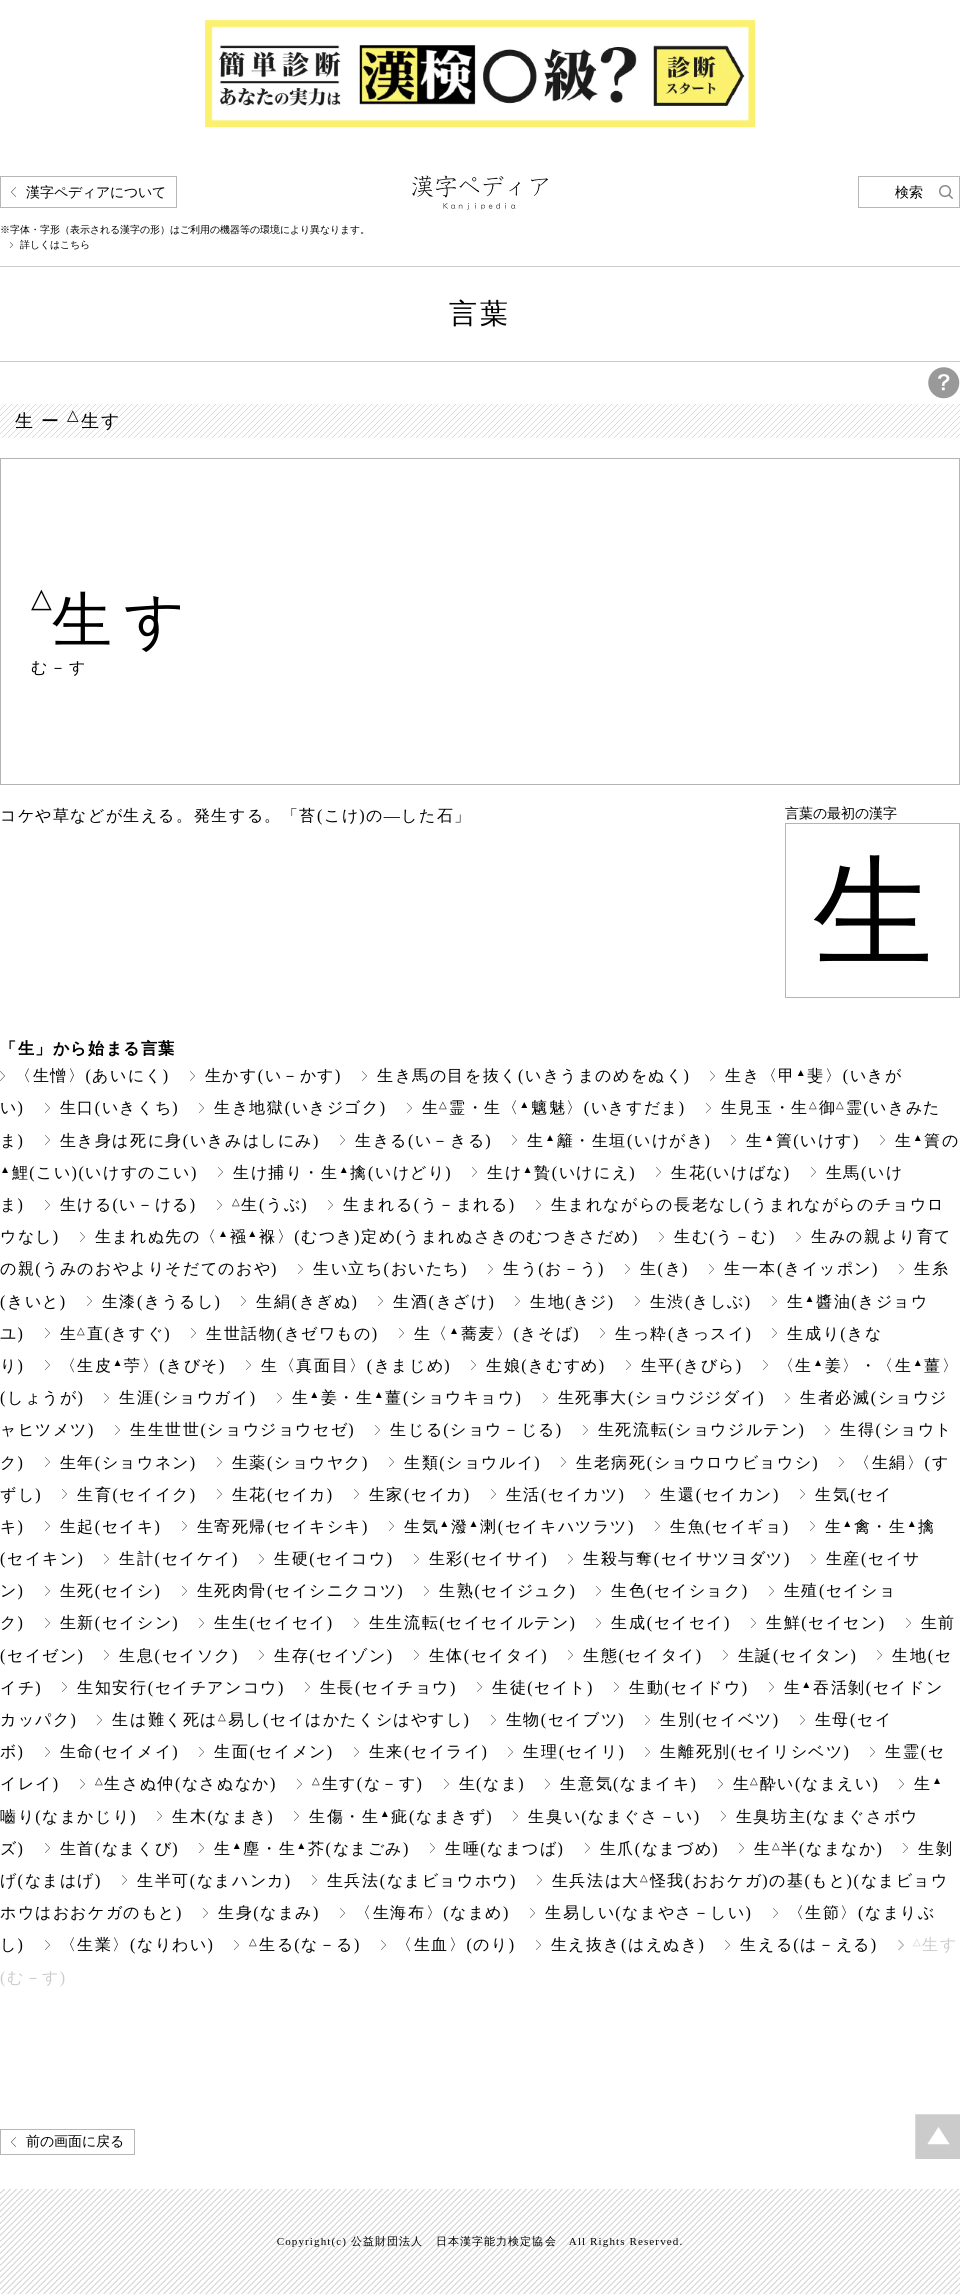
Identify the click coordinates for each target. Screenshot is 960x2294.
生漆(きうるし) (162, 1301)
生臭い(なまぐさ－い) (614, 1816)
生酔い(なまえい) (806, 1783)
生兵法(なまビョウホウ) (422, 1880)
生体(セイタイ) (489, 1655)
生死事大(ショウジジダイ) (662, 1397)
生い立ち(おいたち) (390, 1268)
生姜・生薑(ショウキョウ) (407, 1397)
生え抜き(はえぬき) (628, 1944)
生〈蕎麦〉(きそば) (497, 1333)
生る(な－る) (305, 1944)
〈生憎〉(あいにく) (92, 1075)
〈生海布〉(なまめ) (432, 1912)
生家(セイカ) (420, 1494)
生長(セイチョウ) (388, 1687)
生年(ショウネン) (128, 1462)
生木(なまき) (223, 1816)
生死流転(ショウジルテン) (702, 1429)
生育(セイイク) (137, 1494)
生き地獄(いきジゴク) (300, 1107)
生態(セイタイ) (643, 1655)
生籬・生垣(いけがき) (619, 1140)
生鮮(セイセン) (826, 1622)
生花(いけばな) (731, 1172)
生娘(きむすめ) (546, 1365)
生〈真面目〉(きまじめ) (356, 1365)
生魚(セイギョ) (730, 1526)
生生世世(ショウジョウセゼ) (242, 1429)
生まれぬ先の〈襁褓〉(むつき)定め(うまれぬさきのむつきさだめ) (367, 1236)
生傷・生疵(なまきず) (401, 1816)
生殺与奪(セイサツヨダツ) (687, 1558)
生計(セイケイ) (179, 1558)
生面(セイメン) (274, 1751)
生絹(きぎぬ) (307, 1301)
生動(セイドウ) (689, 1687)
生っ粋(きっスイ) (683, 1333)
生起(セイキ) (111, 1526)
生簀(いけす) (803, 1140)
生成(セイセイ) (671, 1622)
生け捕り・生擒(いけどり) (342, 1172)
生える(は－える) (808, 1944)
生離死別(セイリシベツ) (755, 1751)
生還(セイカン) (720, 1494)
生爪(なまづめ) (660, 1848)
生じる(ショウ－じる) (476, 1429)
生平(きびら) (692, 1365)
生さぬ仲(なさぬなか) (186, 1783)
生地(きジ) (572, 1301)
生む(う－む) (725, 1236)
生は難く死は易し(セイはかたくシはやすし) (291, 1719)
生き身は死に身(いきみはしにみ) (190, 1140)
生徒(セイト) (543, 1687)
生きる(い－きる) (423, 1140)
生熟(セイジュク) (507, 1590)
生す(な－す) (368, 1783)
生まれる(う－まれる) (429, 1204)
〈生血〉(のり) (456, 1944)
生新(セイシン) (120, 1622)
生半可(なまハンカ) (214, 1880)
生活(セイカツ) (566, 1494)
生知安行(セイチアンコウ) (181, 1687)
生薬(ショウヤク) (300, 1462)
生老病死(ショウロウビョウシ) (697, 1462)
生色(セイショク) (679, 1590)
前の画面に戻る (75, 2141)
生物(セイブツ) (566, 1719)
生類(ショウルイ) (472, 1462)
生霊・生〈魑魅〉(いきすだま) (554, 1107)
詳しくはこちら (55, 245)
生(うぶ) (270, 1204)
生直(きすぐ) (116, 1333)
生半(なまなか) (818, 1848)
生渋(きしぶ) (701, 1301)
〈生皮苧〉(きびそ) (143, 1365)
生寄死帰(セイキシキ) (283, 1526)
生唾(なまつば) (505, 1848)
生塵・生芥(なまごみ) (312, 1848)
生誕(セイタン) (798, 1655)
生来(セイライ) (429, 1751)
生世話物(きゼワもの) (292, 1333)
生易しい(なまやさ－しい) (649, 1912)
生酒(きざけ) (444, 1301)
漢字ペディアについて (96, 192)
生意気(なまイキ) (628, 1783)
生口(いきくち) (120, 1107)
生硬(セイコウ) (334, 1558)
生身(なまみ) (269, 1912)
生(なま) (492, 1783)
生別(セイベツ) (720, 1719)
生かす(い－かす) (273, 1075)
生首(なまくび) (120, 1848)
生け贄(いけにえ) (561, 1172)
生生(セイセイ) (274, 1622)
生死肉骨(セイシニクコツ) (301, 1590)
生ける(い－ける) (128, 1204)
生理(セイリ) (574, 1751)
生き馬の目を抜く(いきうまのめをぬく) (533, 1075)
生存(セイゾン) (334, 1655)
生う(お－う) (554, 1268)
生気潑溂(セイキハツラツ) (519, 1526)
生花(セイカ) (283, 1494)
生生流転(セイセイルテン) (473, 1622)
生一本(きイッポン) (801, 1268)
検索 (909, 192)
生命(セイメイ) (120, 1751)
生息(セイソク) (179, 1655)
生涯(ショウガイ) (187, 1397)
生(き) (664, 1268)
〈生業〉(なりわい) (137, 1944)
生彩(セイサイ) (489, 1558)
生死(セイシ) (111, 1590)
